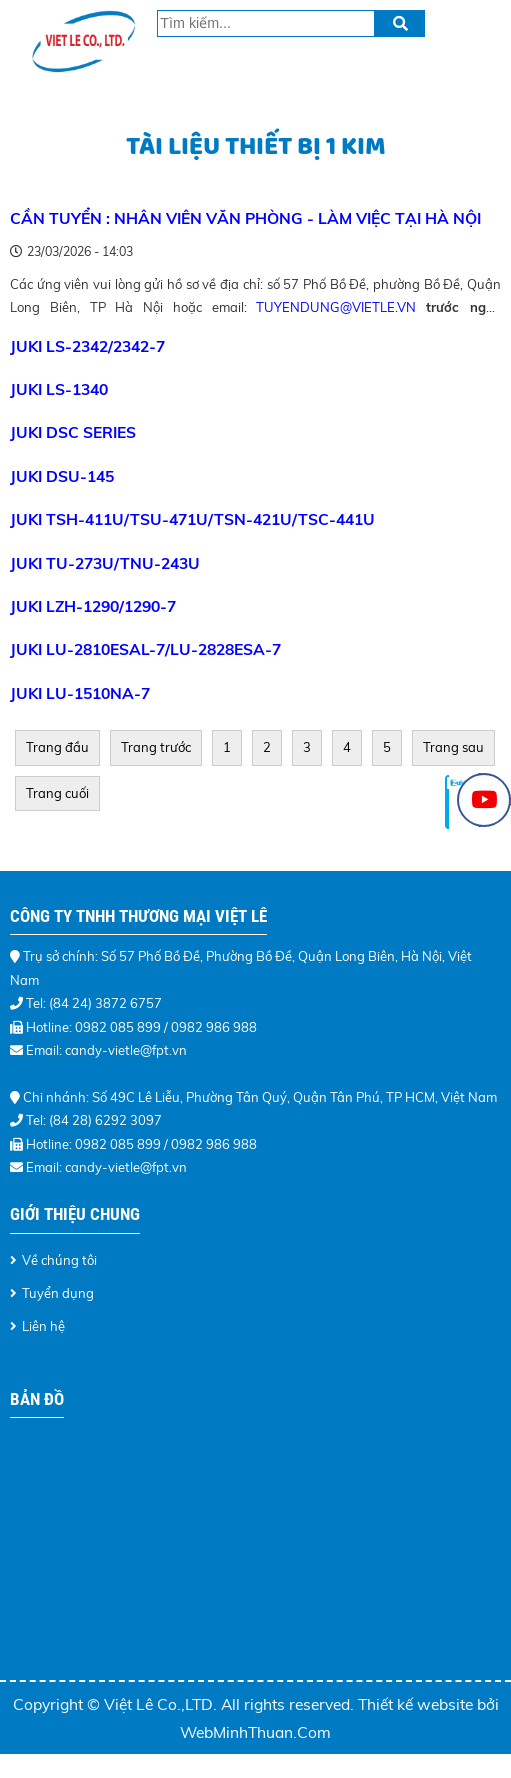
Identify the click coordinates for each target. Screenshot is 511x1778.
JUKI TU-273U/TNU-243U (105, 563)
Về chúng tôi (59, 1260)
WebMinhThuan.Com (255, 1732)
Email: (45, 1167)
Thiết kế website (417, 1704)
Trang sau (453, 747)
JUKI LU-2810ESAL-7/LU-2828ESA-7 (145, 649)
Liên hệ (43, 1326)
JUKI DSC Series (73, 432)
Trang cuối (57, 793)
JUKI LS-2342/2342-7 (87, 346)
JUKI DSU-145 (62, 476)
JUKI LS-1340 (59, 389)
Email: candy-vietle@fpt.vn (106, 1050)
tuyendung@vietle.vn (336, 307)
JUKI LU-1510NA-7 (80, 693)
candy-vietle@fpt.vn (126, 1167)
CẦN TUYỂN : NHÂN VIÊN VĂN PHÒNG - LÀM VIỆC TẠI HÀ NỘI (245, 218)
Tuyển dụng (58, 1293)
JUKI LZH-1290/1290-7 (93, 606)
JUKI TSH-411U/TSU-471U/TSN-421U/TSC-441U (192, 519)
